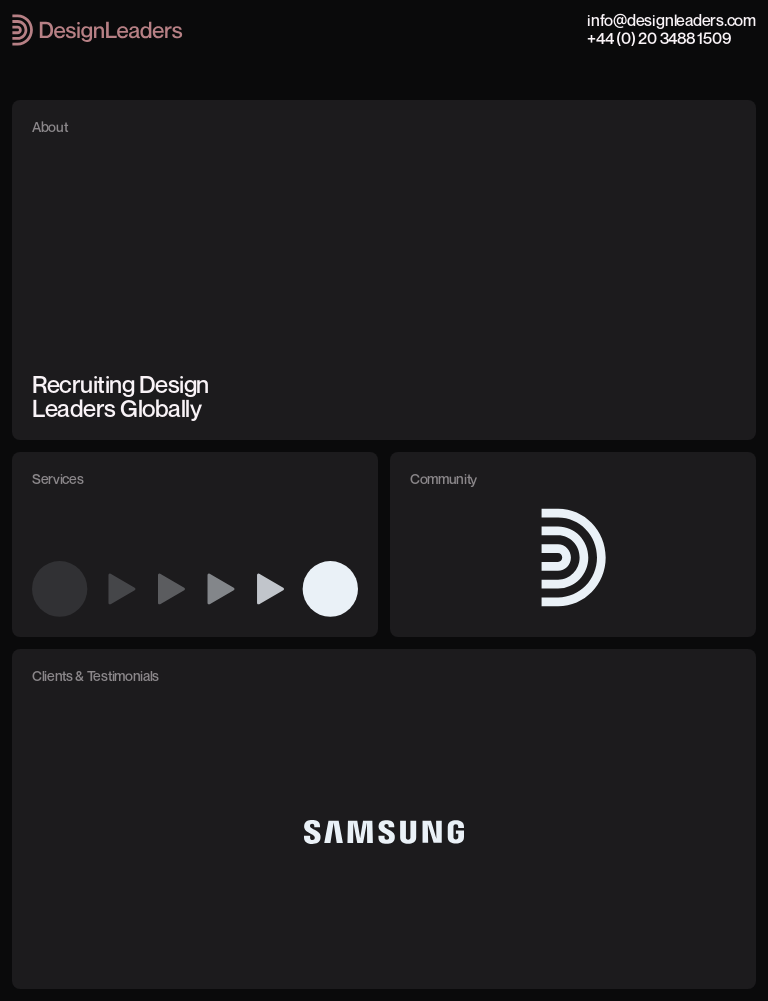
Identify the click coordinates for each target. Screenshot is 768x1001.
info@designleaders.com (671, 20)
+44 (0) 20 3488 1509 (658, 38)
